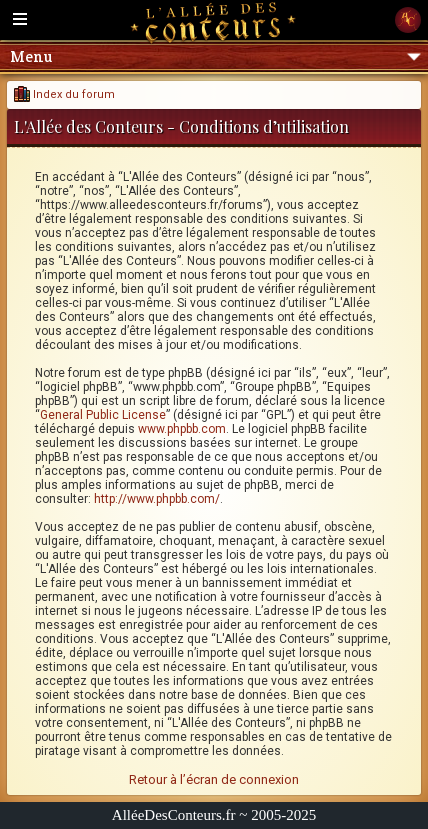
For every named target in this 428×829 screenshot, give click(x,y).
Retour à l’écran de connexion (214, 779)
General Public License (103, 415)
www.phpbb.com (182, 429)
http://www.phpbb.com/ (157, 499)
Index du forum (64, 94)
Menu (215, 56)
